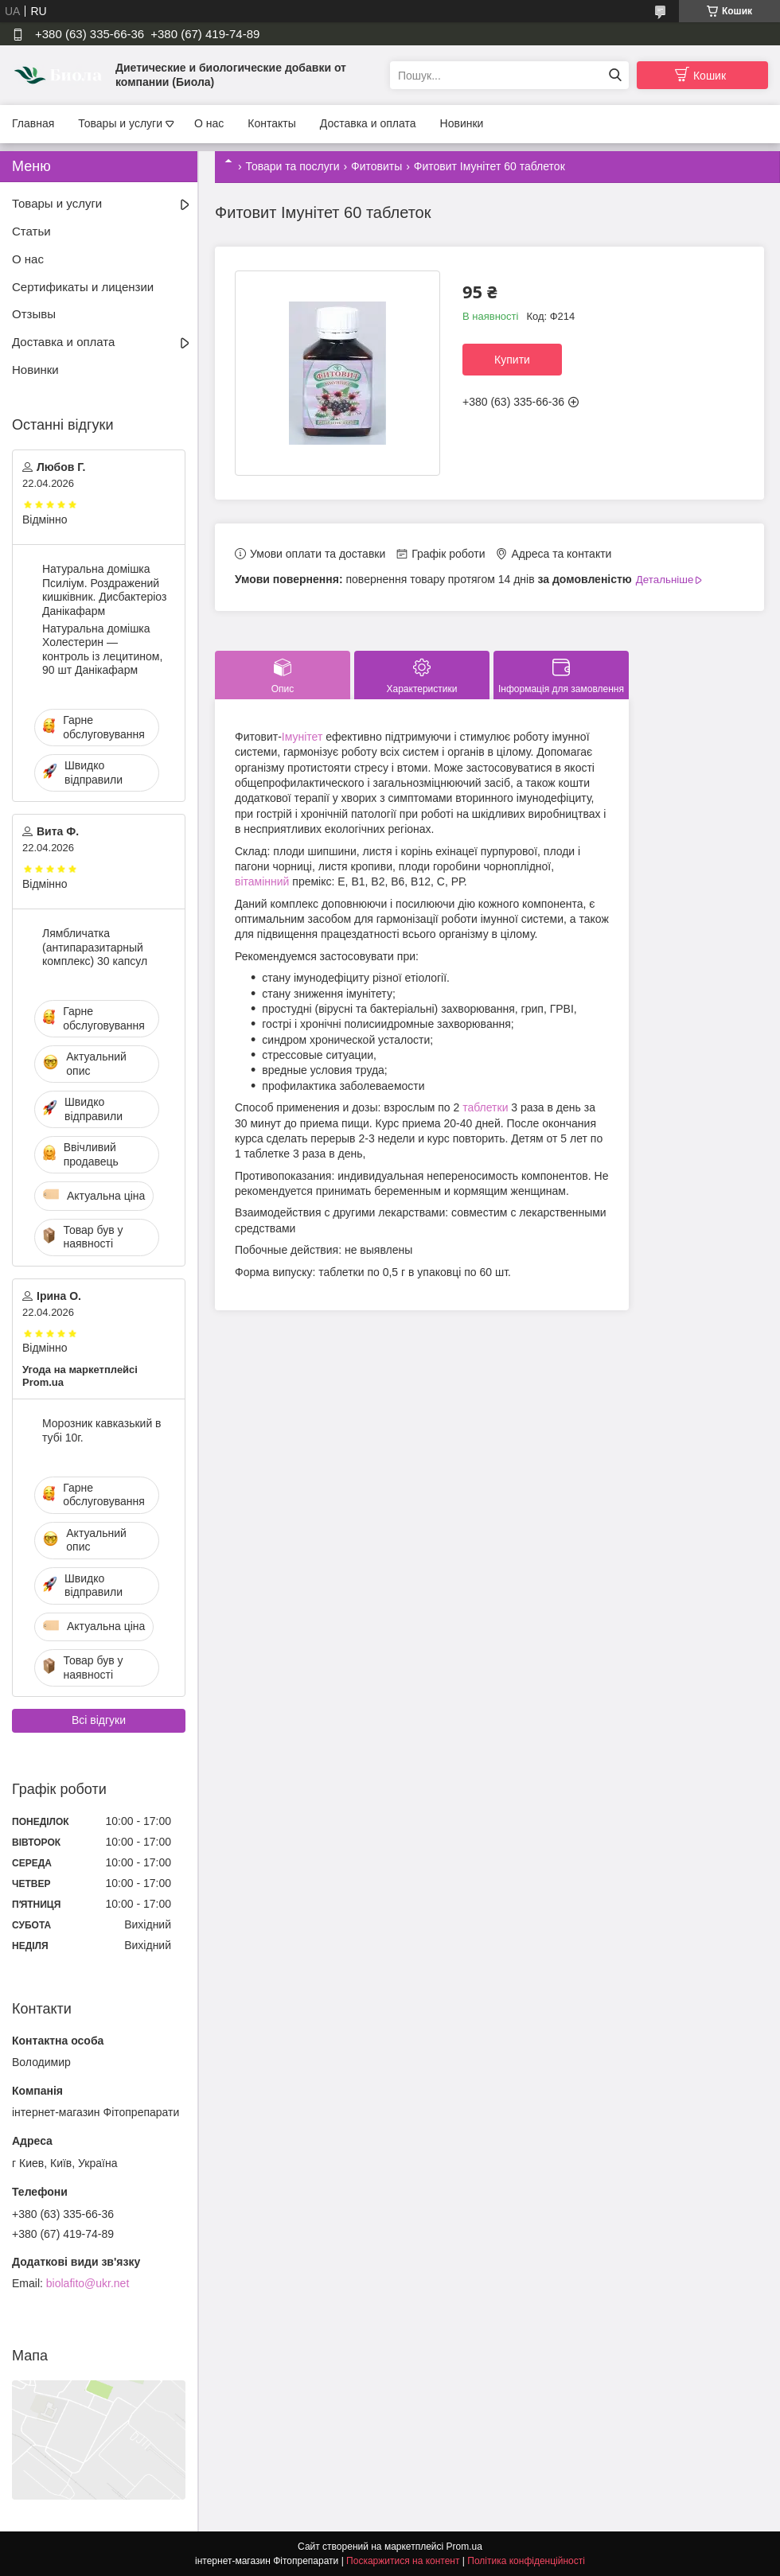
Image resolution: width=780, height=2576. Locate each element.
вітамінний (262, 881)
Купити (512, 359)
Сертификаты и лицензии (83, 287)
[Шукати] (615, 75)
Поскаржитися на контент (402, 2560)
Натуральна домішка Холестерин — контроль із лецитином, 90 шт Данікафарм (102, 649)
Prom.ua (464, 2546)
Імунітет (302, 736)
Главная (33, 123)
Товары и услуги (120, 123)
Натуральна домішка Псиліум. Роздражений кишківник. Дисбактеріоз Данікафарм (104, 589)
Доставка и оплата (368, 123)
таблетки (485, 1107)
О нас (209, 123)
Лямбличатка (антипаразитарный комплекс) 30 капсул (94, 947)
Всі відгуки (99, 1720)
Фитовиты (376, 166)
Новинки (462, 123)
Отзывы (34, 314)
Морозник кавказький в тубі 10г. (102, 1430)
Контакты (271, 123)
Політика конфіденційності (526, 2560)
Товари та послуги (292, 166)
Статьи (31, 231)
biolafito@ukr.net (88, 2283)
